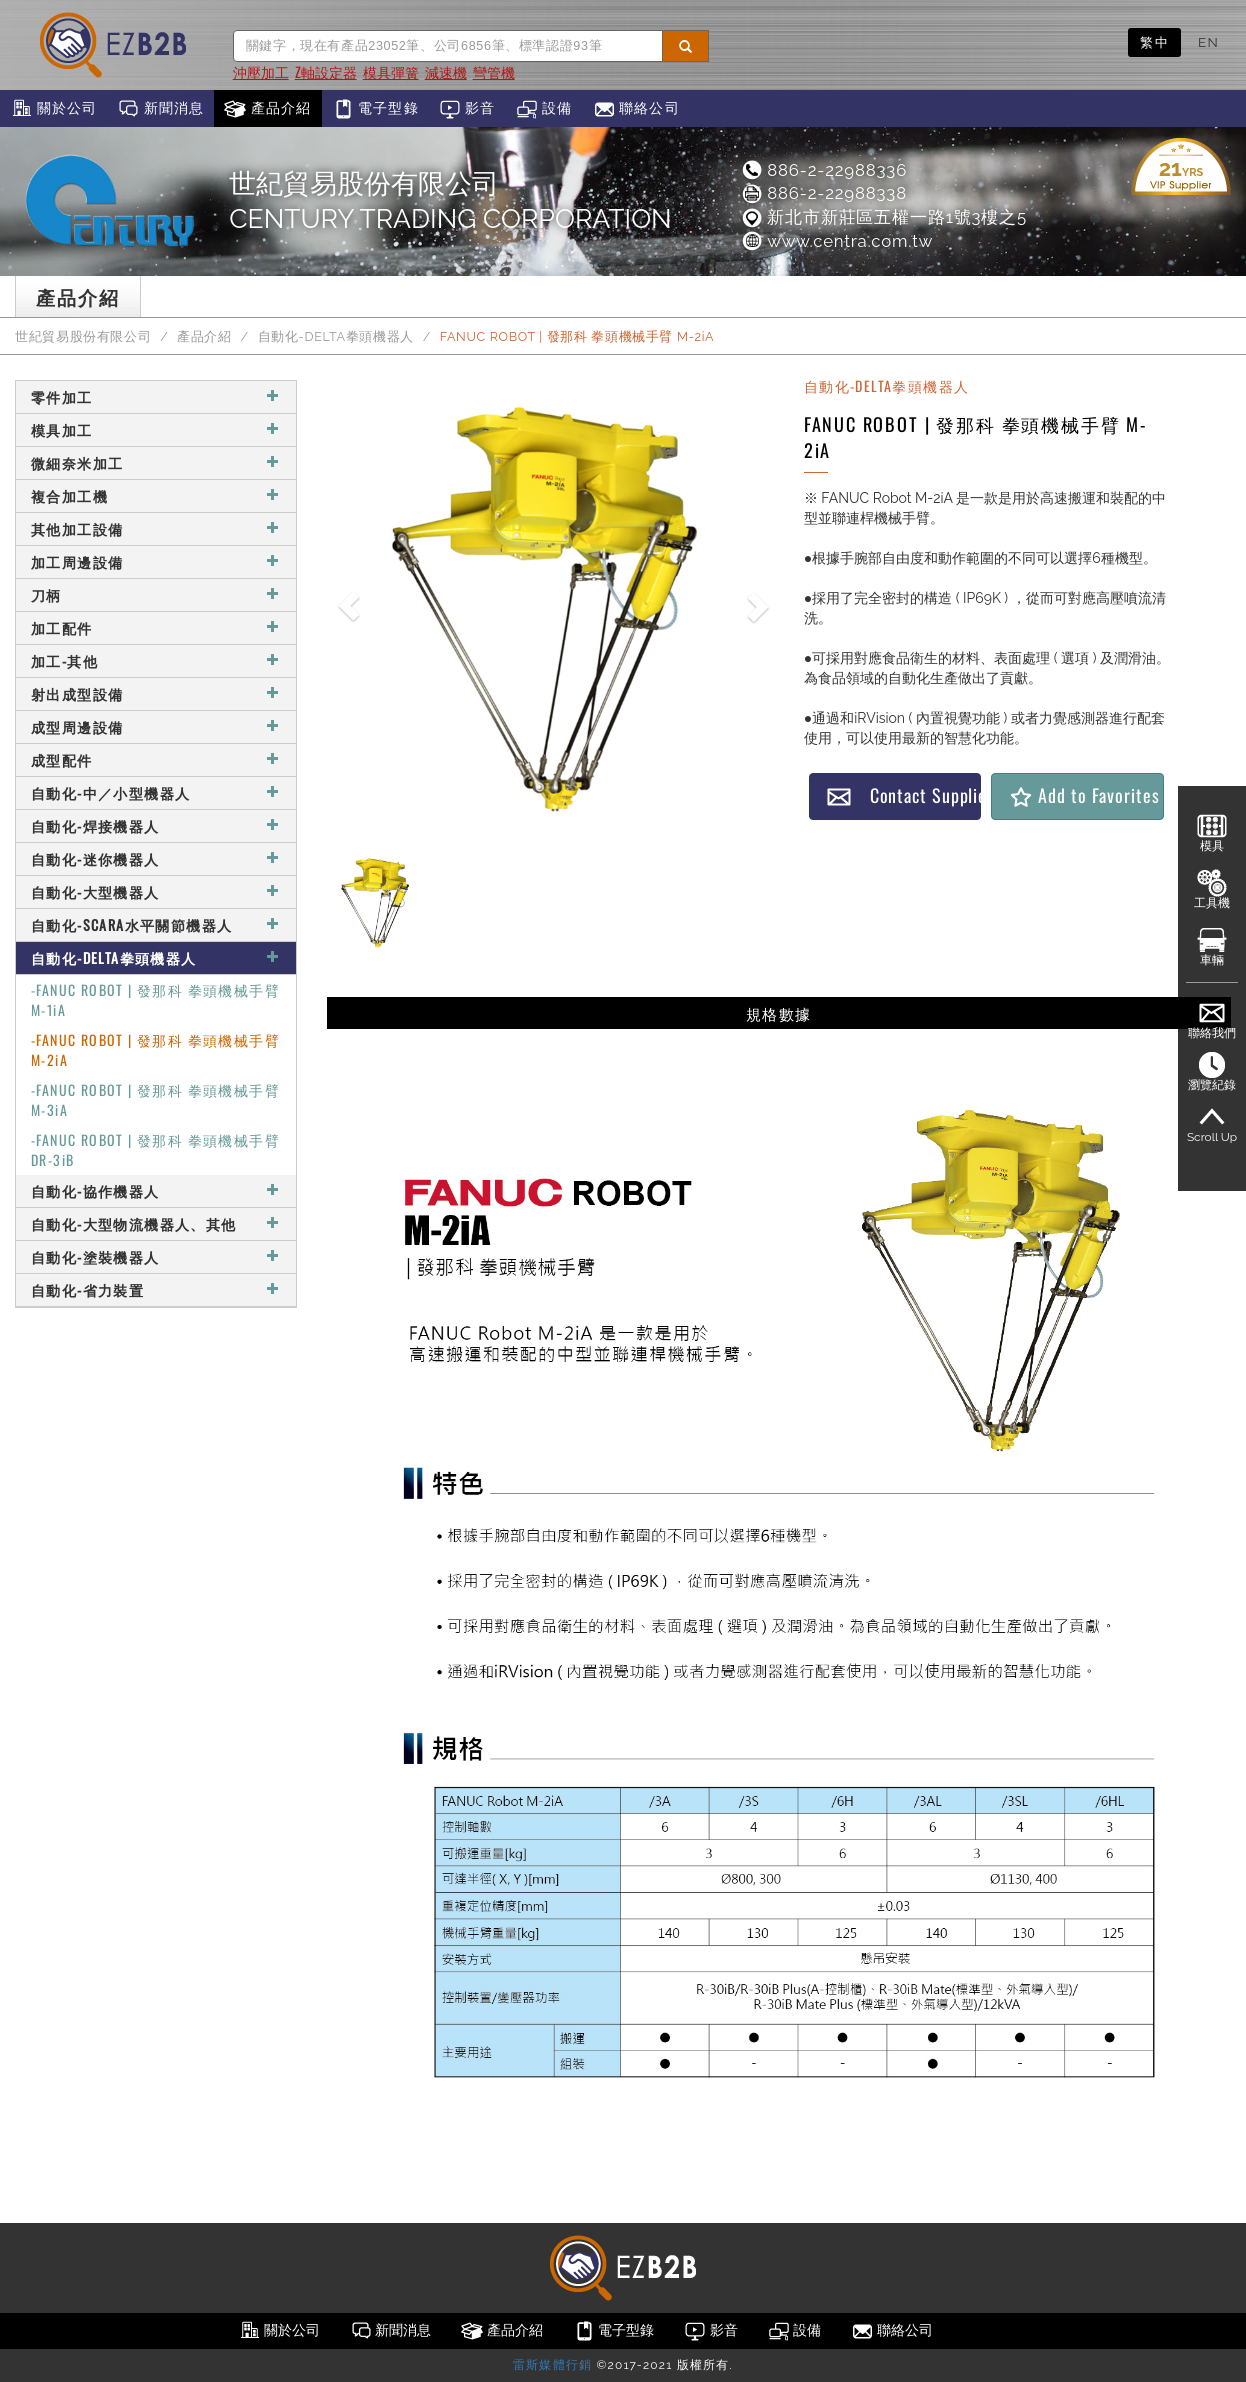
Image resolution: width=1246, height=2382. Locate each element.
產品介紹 (267, 109)
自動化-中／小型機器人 (156, 792)
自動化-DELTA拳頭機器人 (336, 336)
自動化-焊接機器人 (156, 825)
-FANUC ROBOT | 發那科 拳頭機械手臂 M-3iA (155, 1099)
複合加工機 (156, 495)
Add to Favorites (1083, 795)
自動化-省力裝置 (156, 1289)
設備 (544, 109)
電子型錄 (375, 109)
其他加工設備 (156, 528)
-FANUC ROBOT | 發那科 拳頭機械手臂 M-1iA (155, 999)
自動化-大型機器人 (156, 891)
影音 (467, 109)
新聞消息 (160, 109)
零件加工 (156, 396)
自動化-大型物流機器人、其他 (156, 1223)
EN (1208, 42)
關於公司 (53, 109)
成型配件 (156, 759)
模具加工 (156, 429)
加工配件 (156, 627)
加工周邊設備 (156, 561)
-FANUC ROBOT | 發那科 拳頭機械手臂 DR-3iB (155, 1149)
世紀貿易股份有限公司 (83, 336)
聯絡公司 (636, 109)
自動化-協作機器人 (156, 1190)
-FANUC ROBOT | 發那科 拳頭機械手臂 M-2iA (155, 1049)
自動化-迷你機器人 (156, 858)
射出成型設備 (156, 693)
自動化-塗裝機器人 (156, 1256)
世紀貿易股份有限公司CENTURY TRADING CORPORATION (450, 201)
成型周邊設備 (156, 726)
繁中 (1154, 42)
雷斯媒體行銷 (552, 2365)
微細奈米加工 (156, 462)
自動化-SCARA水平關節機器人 (156, 924)
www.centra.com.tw (836, 241)
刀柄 (156, 594)
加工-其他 (156, 660)
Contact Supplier (904, 795)
